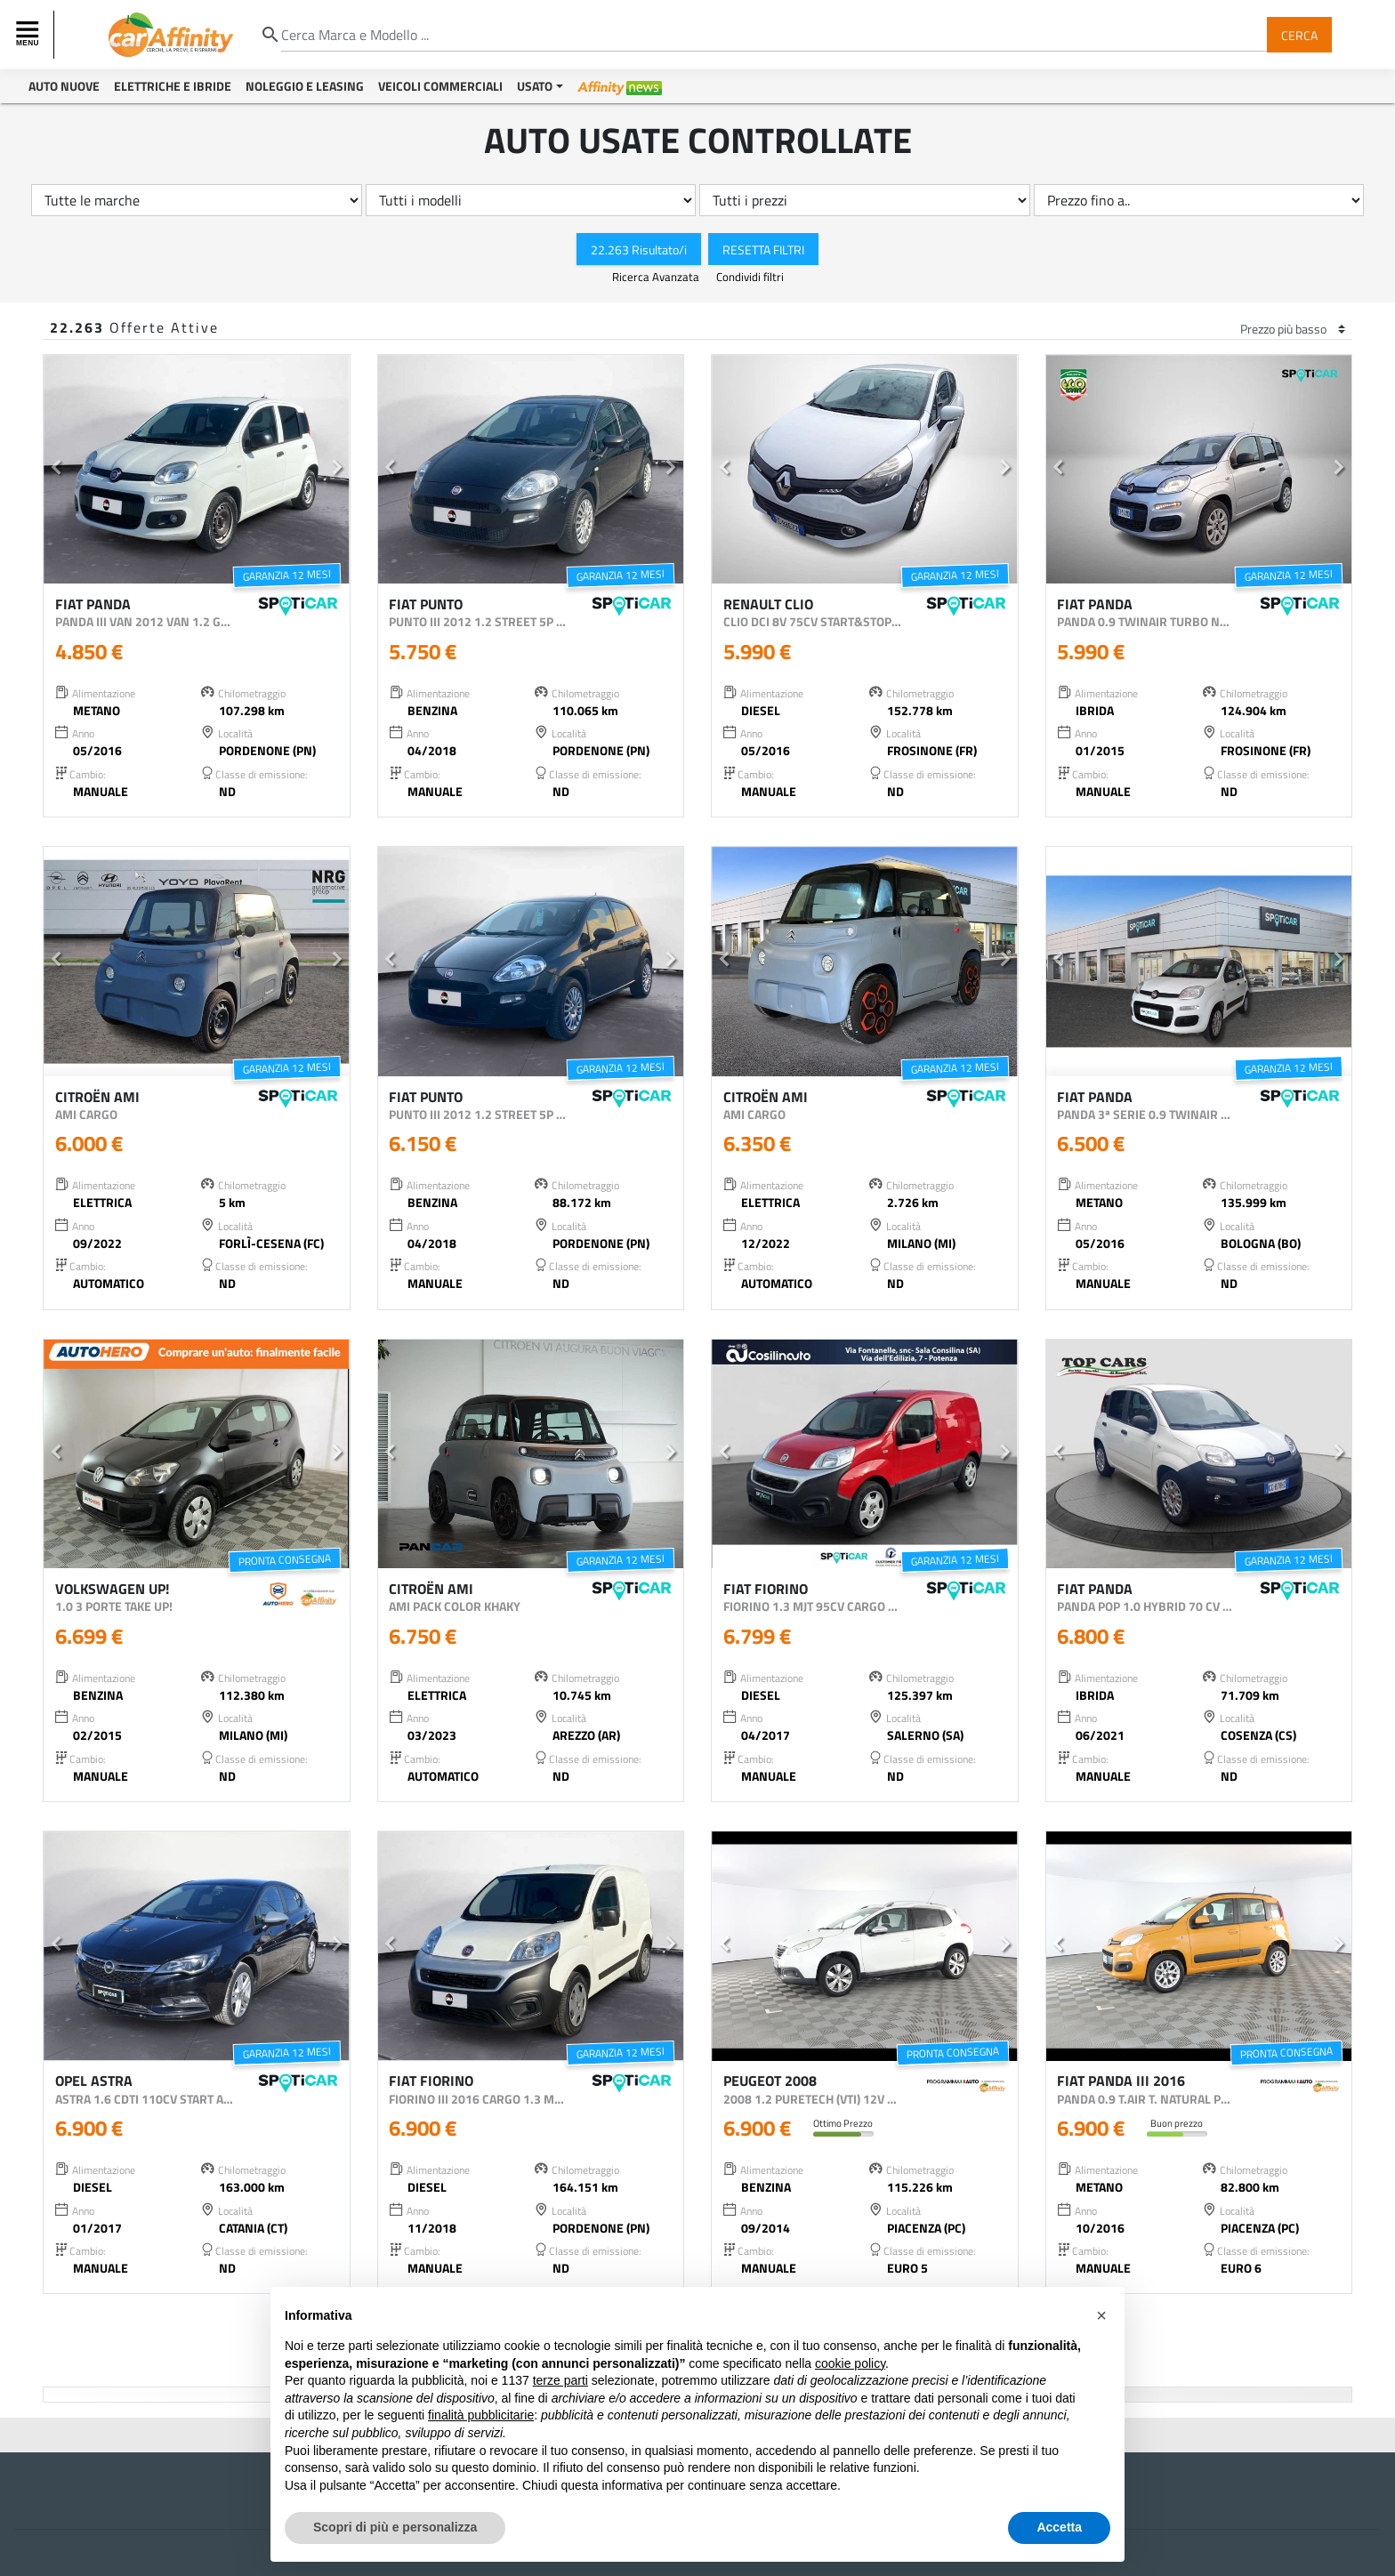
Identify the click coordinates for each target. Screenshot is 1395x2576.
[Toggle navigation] (29, 35)
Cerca (1299, 34)
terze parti (560, 2380)
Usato (534, 85)
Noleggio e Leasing (305, 85)
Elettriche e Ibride (172, 85)
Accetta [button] (1059, 2527)
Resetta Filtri (763, 248)
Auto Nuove (64, 85)
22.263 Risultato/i (639, 248)
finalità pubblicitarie (481, 2415)
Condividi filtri (750, 277)
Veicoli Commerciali (440, 85)
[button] (56, 469)
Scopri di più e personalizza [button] (395, 2527)
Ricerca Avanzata (657, 277)
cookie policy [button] (850, 2363)
